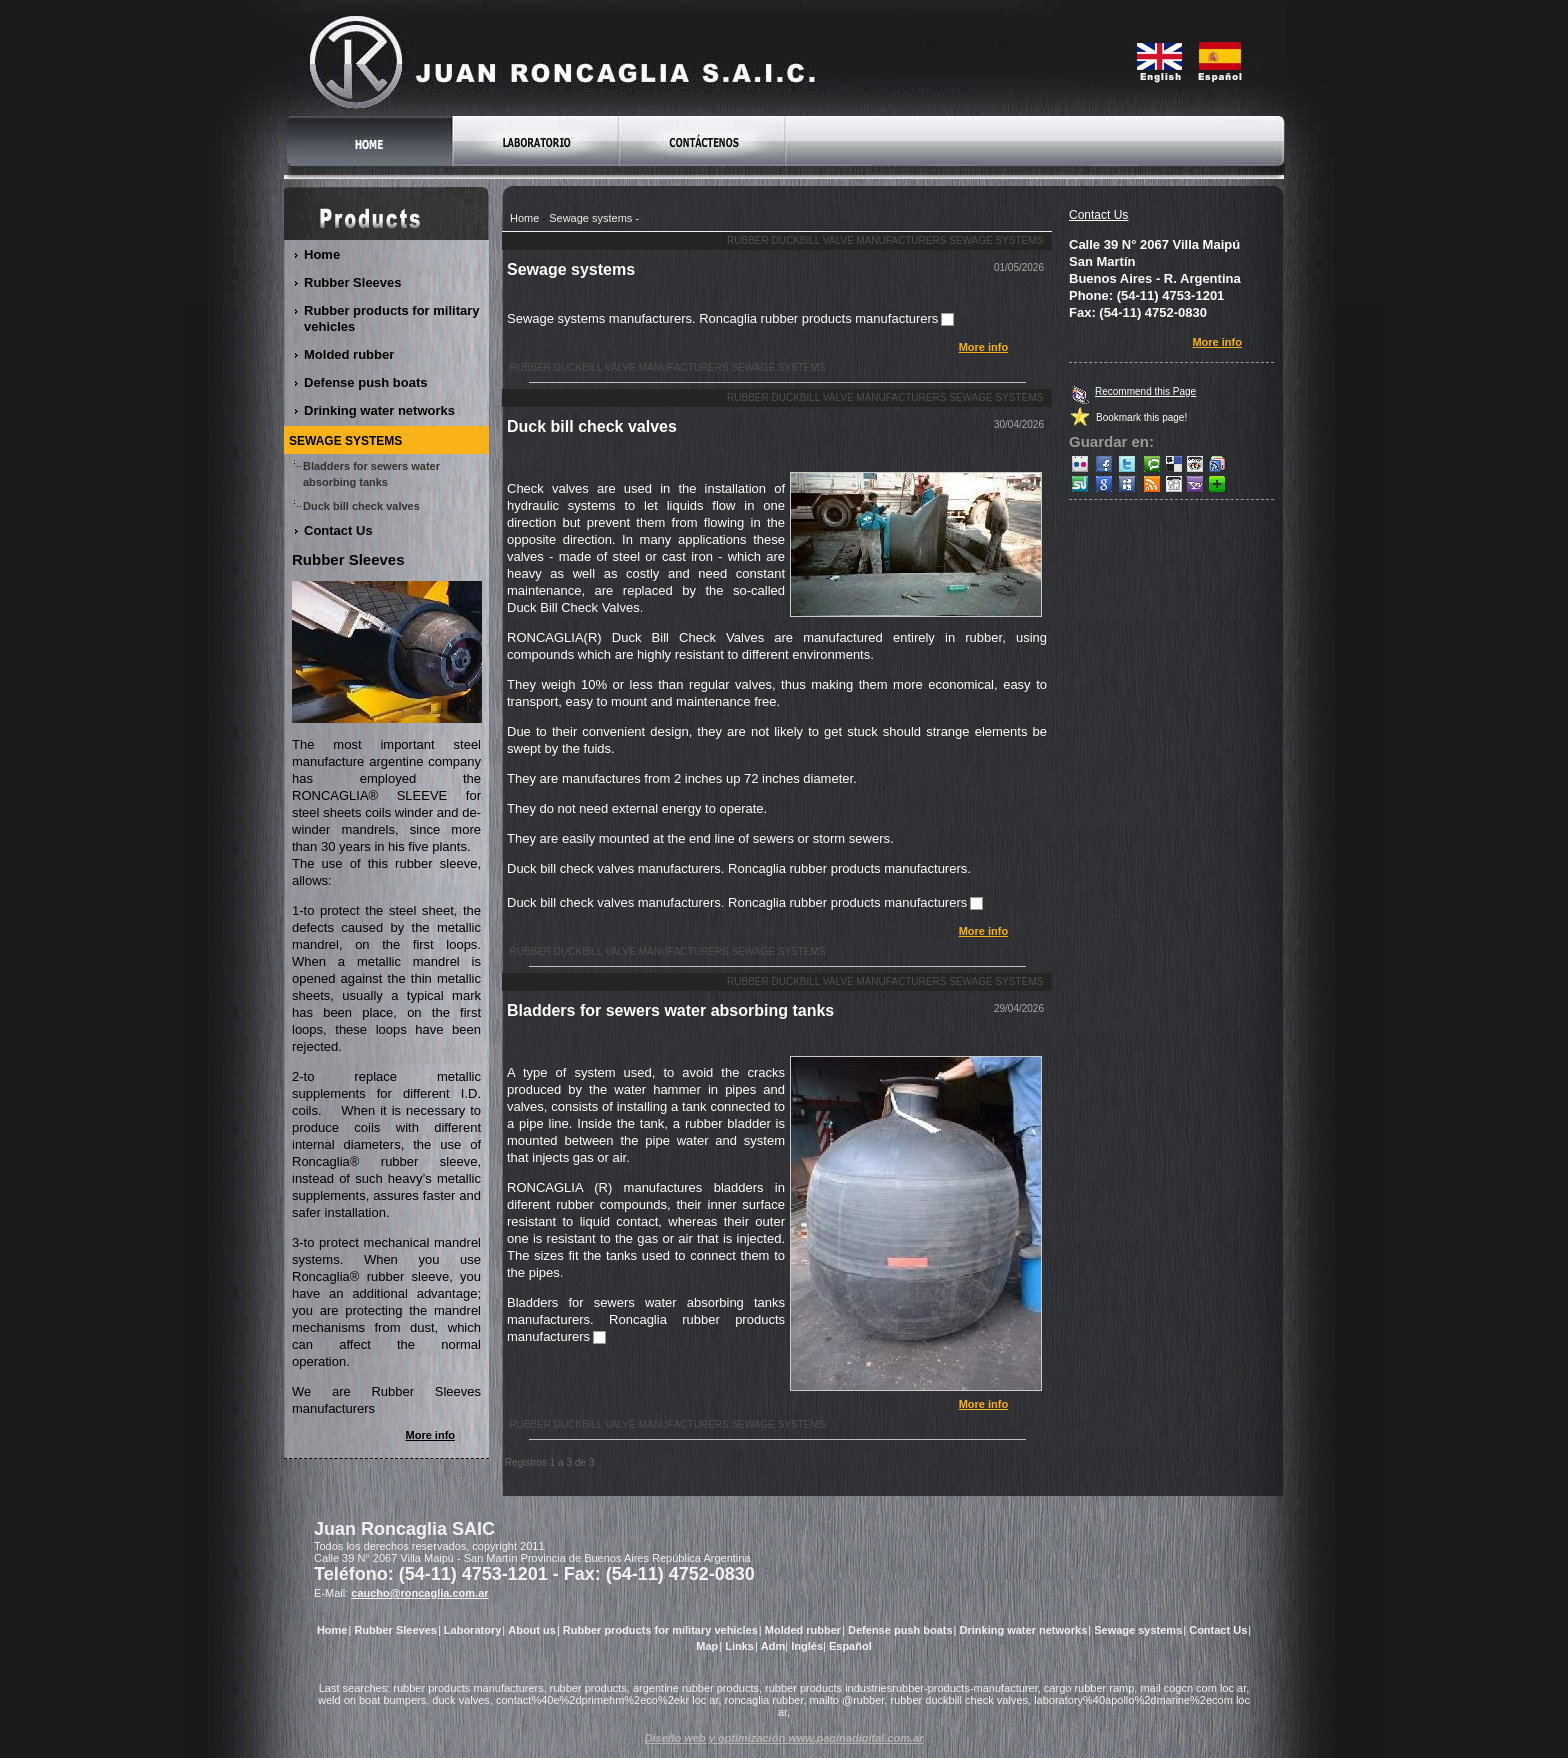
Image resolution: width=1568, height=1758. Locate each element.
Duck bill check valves (592, 426)
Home (524, 218)
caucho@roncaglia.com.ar (419, 1593)
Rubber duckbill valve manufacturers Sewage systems (885, 240)
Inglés (807, 1646)
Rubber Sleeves (353, 282)
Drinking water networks (380, 410)
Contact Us (1098, 215)
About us (532, 1630)
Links (739, 1646)
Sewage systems (590, 218)
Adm (773, 1646)
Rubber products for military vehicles (392, 318)
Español (850, 1646)
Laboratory (472, 1630)
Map (707, 1646)
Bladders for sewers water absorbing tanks (670, 1010)
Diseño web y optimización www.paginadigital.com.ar (784, 1738)
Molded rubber (349, 354)
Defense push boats (366, 382)
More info (984, 347)
